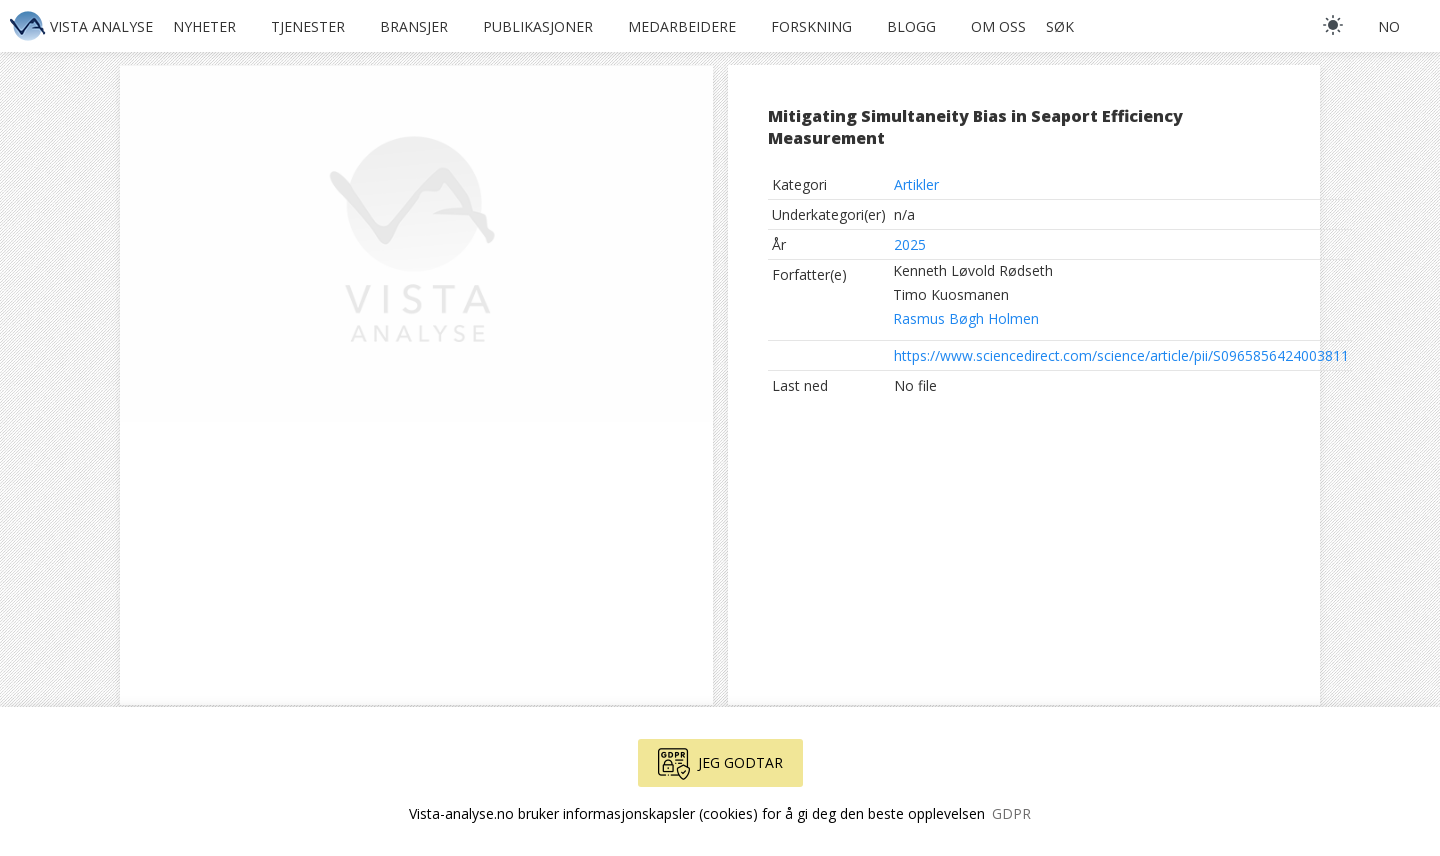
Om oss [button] (998, 26)
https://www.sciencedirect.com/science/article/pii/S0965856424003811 (1121, 355)
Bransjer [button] (414, 26)
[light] (1333, 25)
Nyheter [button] (204, 26)
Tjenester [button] (308, 26)
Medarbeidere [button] (682, 26)
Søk (1060, 26)
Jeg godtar (720, 764)
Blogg (911, 26)
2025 (910, 244)
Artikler (916, 184)
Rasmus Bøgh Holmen (966, 318)
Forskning (811, 26)
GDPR (1011, 813)
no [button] (1389, 26)
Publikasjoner (538, 26)
